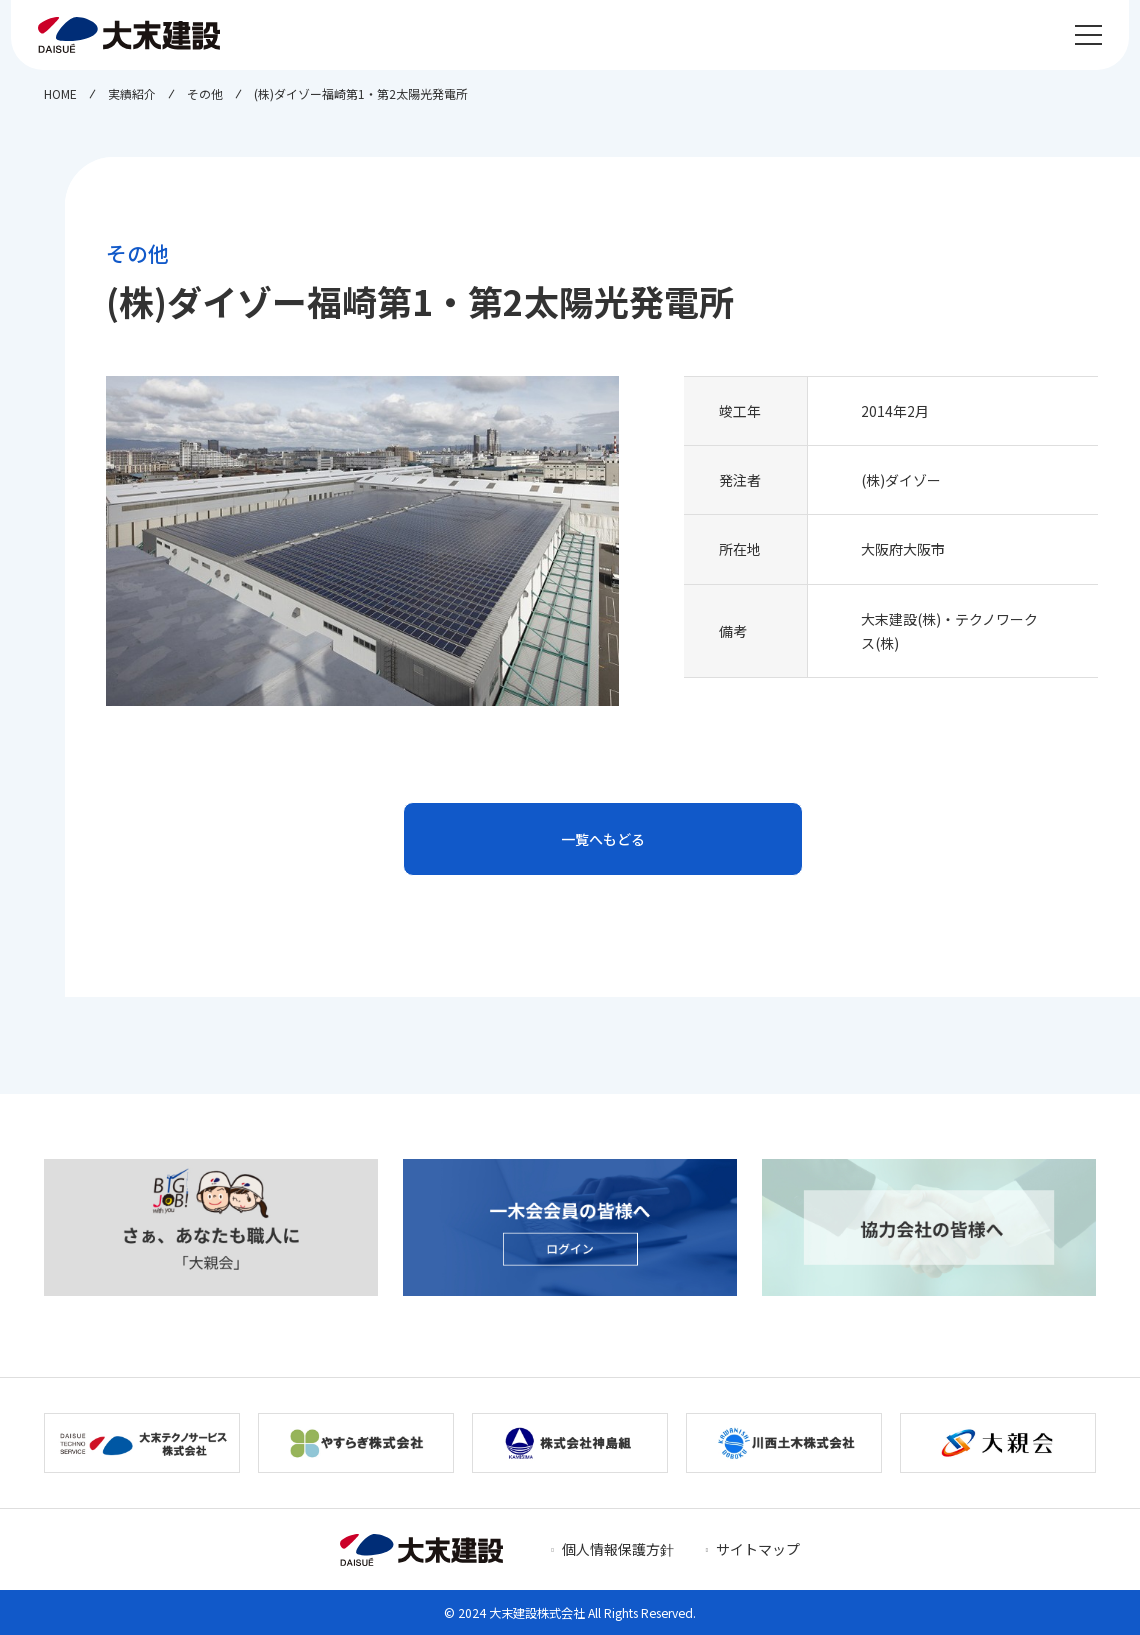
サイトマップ (758, 1549)
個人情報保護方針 (618, 1549)
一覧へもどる (603, 839)
